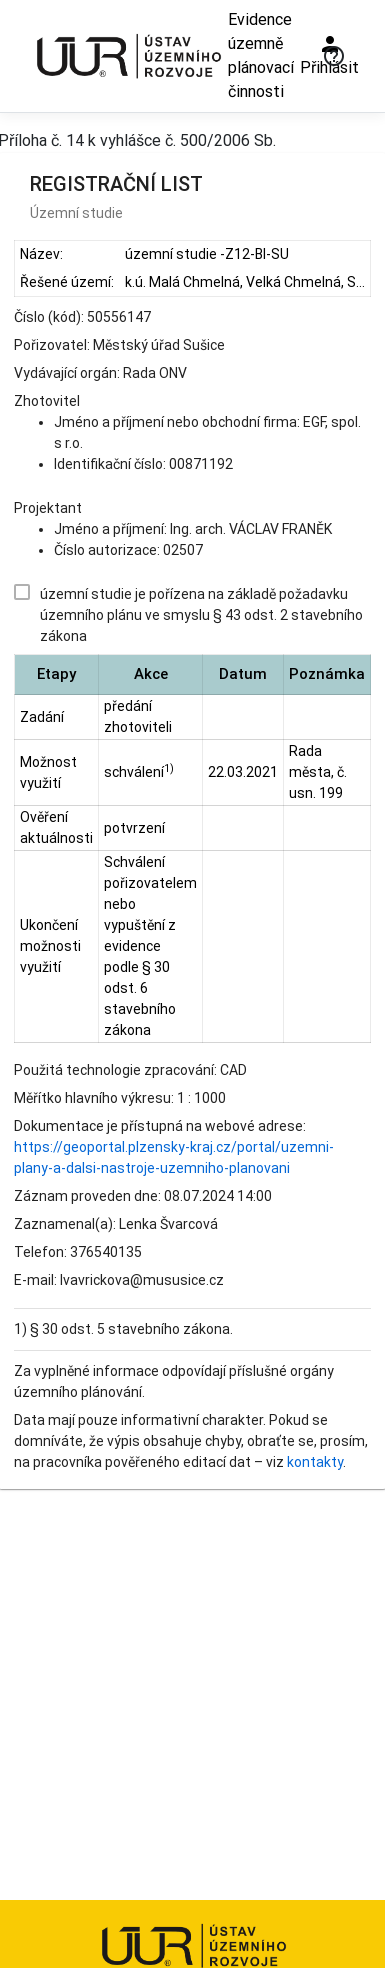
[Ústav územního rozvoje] (128, 55)
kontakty (315, 1462)
